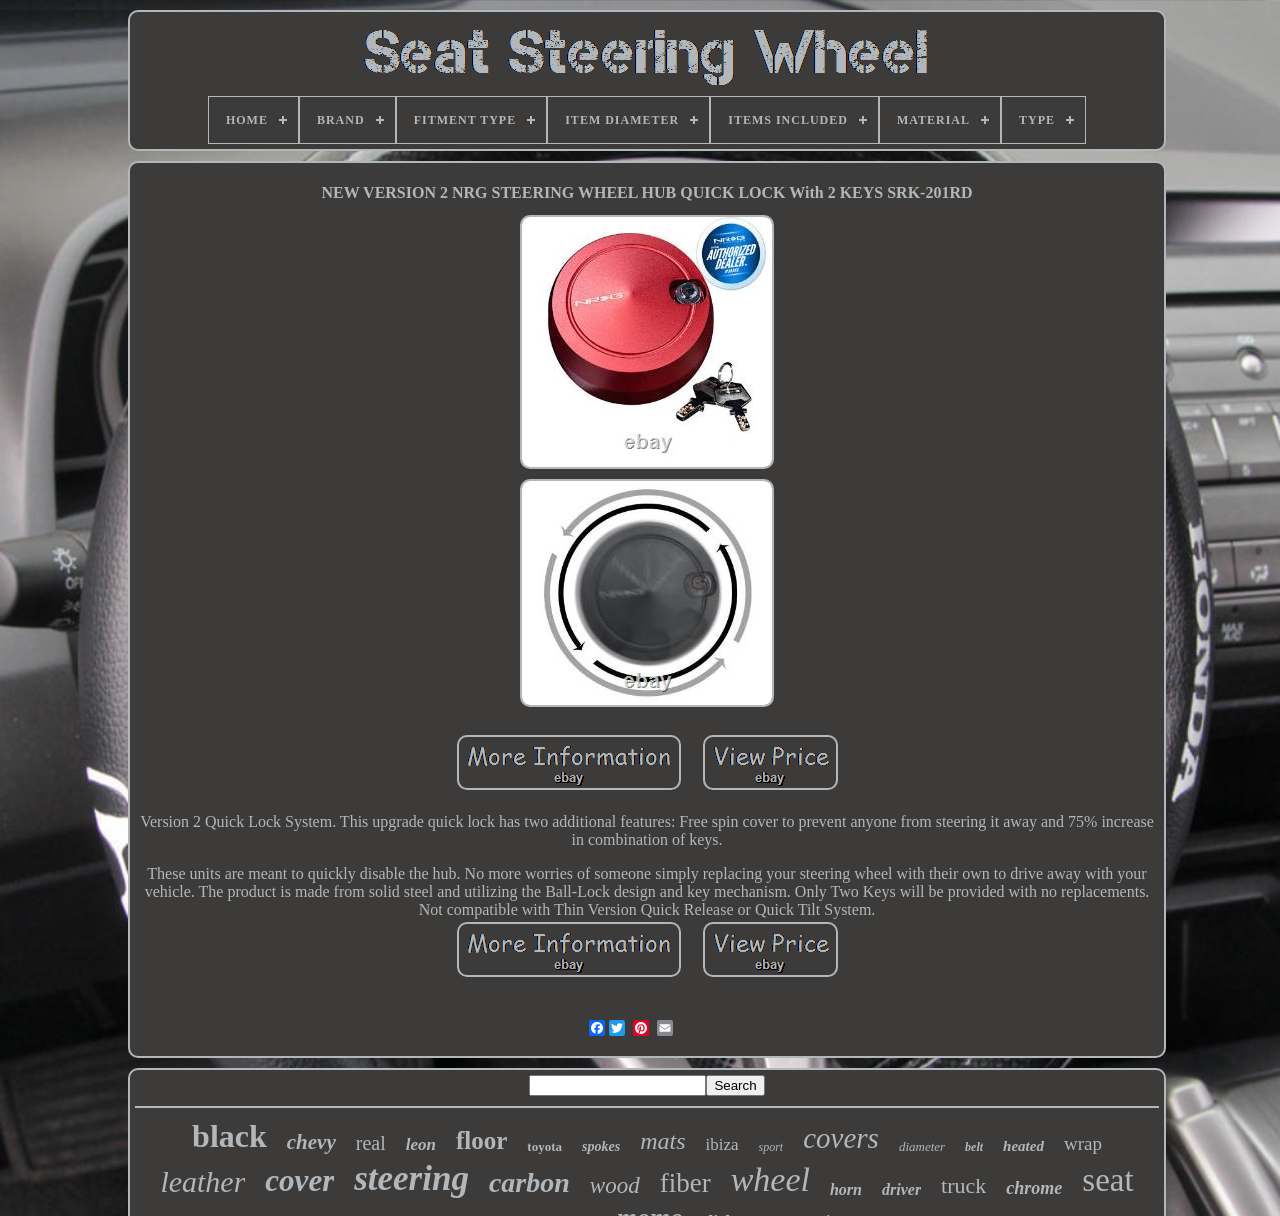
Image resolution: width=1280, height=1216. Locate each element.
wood (615, 1185)
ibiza (721, 1144)
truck (963, 1185)
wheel (770, 1179)
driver (901, 1189)
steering (411, 1178)
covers (841, 1138)
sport (771, 1147)
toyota (544, 1146)
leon (421, 1144)
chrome (1034, 1188)
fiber (685, 1183)
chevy (311, 1142)
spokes (601, 1146)
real (371, 1143)
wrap (1083, 1143)
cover (299, 1180)
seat (1107, 1180)
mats (662, 1141)
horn (846, 1189)
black (229, 1136)
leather (202, 1181)
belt (974, 1147)
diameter (922, 1146)
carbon (529, 1182)
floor (481, 1140)
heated (1023, 1146)
